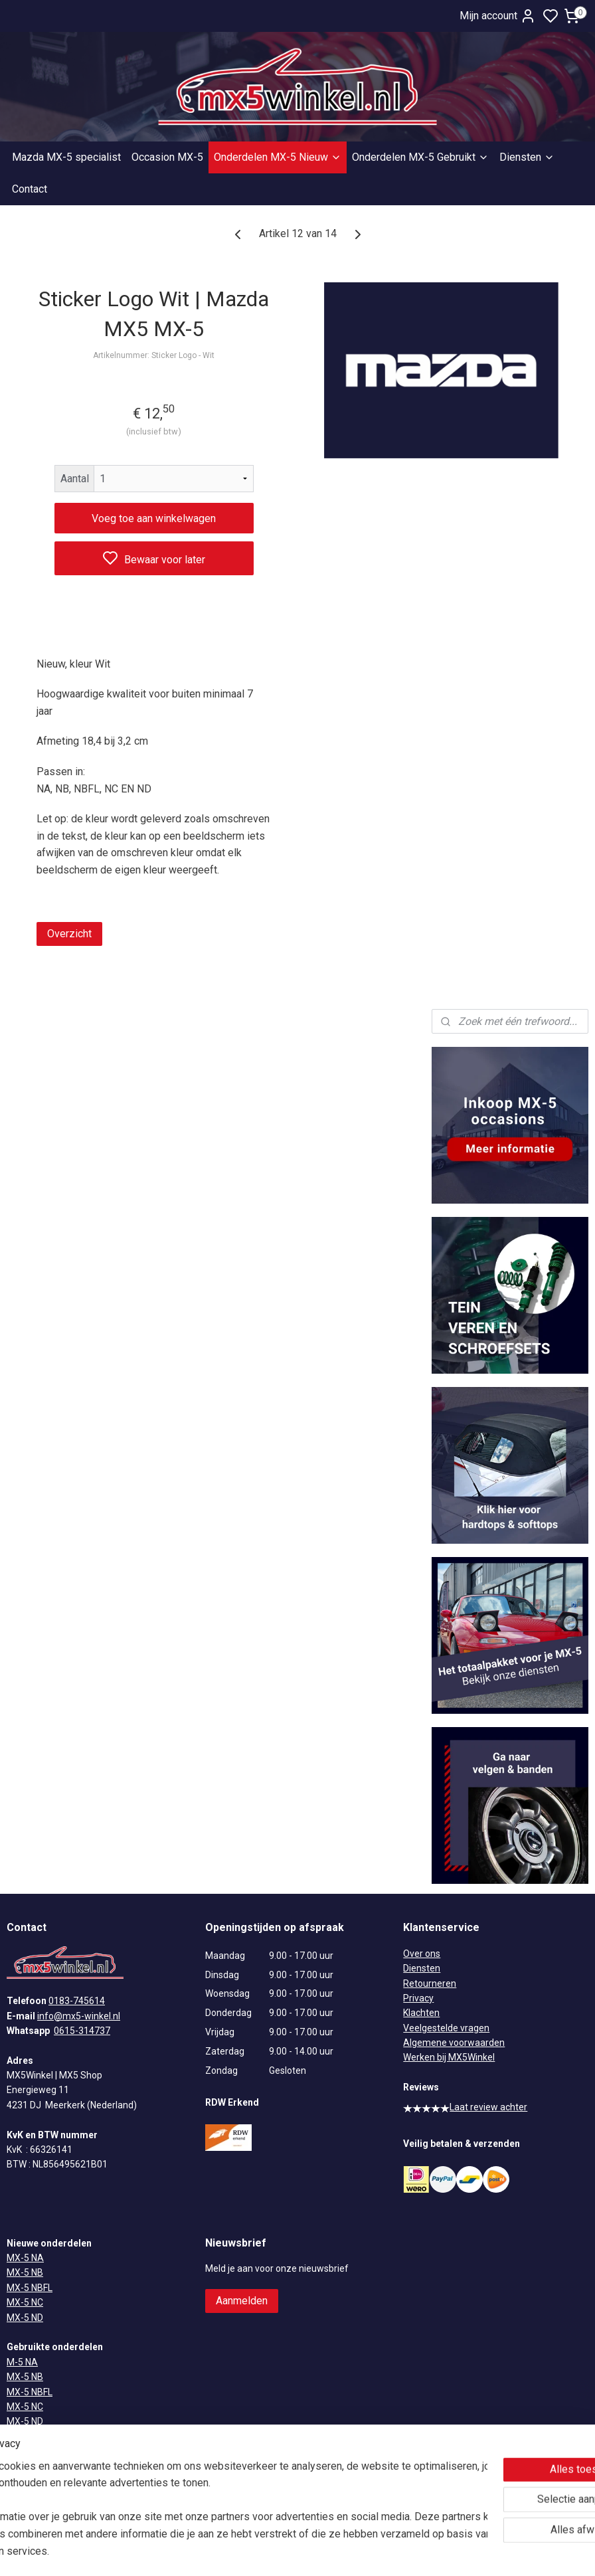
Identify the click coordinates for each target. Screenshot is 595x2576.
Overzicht (69, 933)
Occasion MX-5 (167, 157)
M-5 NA (22, 2362)
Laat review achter (465, 2107)
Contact (29, 189)
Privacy (418, 1998)
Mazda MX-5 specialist (66, 157)
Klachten (421, 2012)
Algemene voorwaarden (454, 2042)
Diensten (526, 157)
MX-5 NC (25, 2302)
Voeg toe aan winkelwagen (154, 517)
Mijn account (498, 16)
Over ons (421, 1953)
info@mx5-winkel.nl (78, 2016)
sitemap (336, 2551)
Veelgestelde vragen (446, 2028)
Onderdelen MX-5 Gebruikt (420, 157)
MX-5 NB (25, 2272)
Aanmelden (242, 2300)
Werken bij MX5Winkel (449, 2057)
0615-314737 (82, 2030)
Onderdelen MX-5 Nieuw (277, 157)
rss (362, 2551)
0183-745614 (76, 2000)
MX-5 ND (25, 2317)
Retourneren (429, 1983)
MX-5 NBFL (29, 2287)
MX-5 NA (25, 2258)
